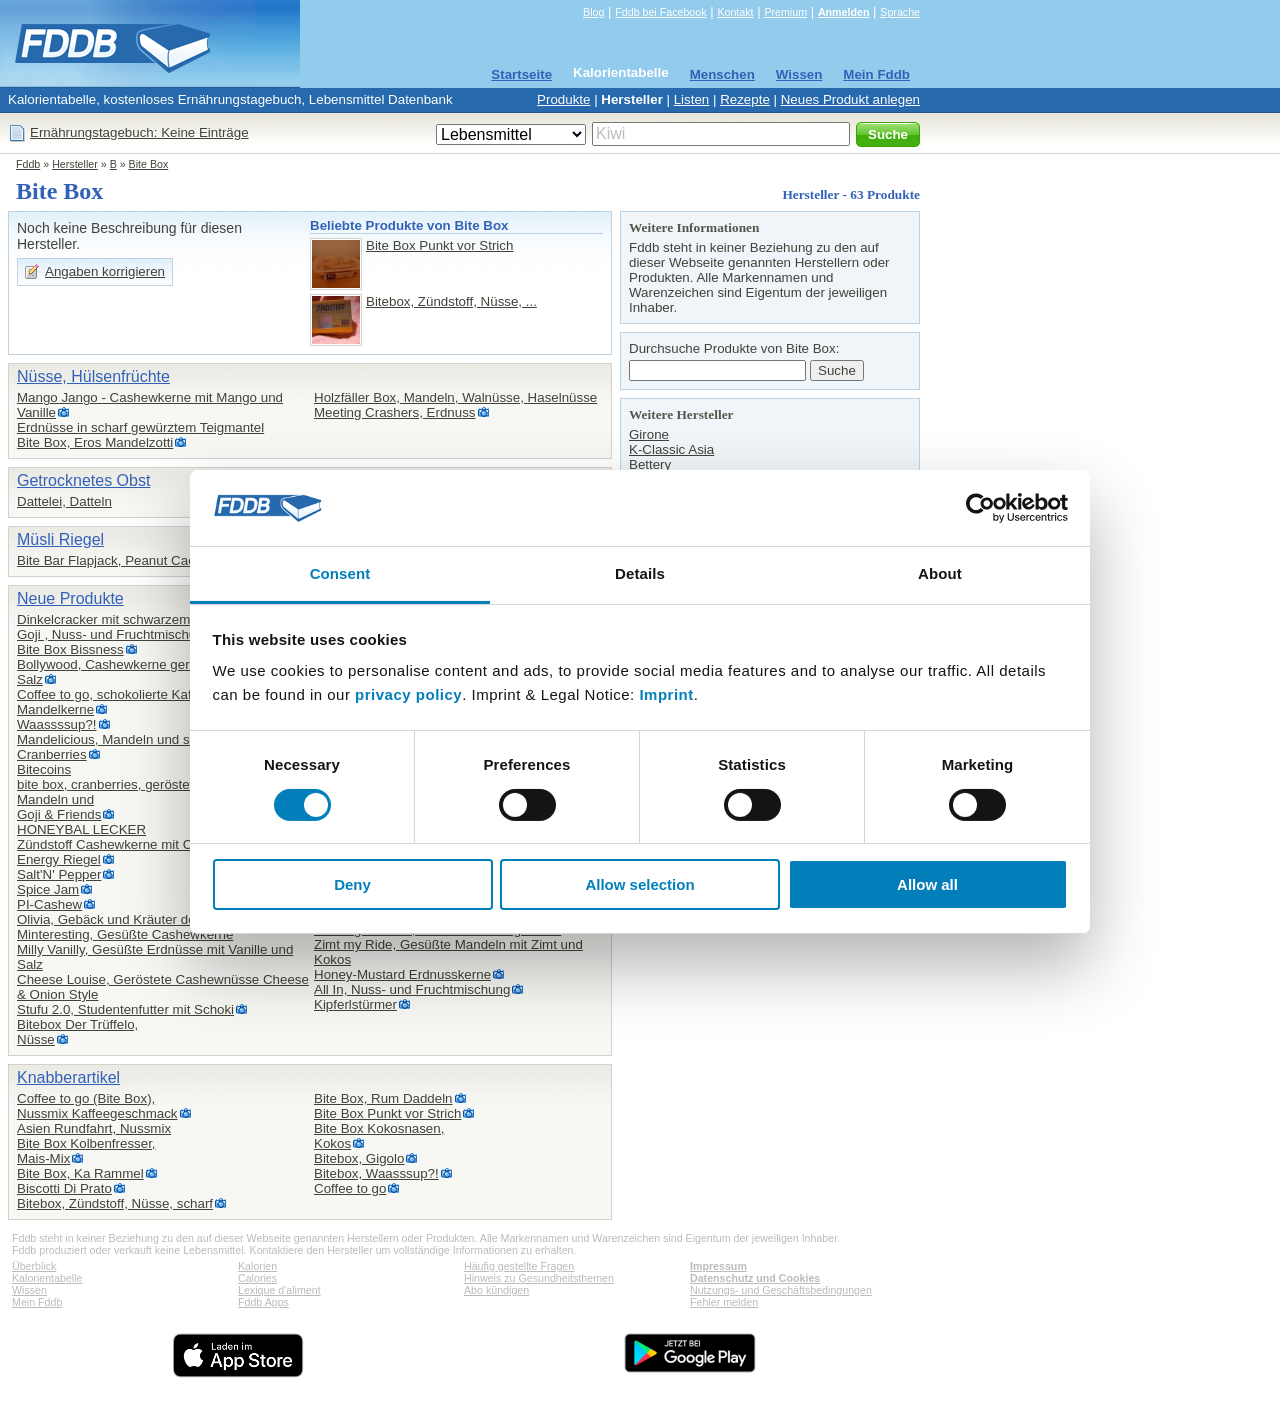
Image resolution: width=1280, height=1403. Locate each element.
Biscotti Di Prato (64, 1188)
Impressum (718, 1266)
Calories (257, 1278)
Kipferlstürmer (355, 1004)
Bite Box (149, 164)
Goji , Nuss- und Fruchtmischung (114, 634)
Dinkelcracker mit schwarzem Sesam (126, 619)
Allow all (927, 884)
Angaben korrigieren (105, 271)
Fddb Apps (263, 1302)
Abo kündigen (496, 1290)
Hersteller (632, 99)
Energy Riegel (59, 859)
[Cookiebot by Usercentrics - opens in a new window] (980, 508)
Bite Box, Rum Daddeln (383, 1098)
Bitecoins (44, 769)
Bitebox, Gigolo (359, 1158)
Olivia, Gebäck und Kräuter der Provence (138, 919)
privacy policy (408, 694)
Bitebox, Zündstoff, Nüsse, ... (451, 301)
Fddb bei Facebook (660, 12)
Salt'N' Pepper (59, 874)
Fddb (28, 164)
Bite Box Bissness (70, 649)
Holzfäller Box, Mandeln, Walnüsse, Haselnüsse (455, 397)
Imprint (666, 694)
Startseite (521, 74)
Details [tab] (640, 573)
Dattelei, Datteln (64, 501)
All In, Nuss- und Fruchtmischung (412, 989)
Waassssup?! (57, 724)
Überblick (34, 1266)
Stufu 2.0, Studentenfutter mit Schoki (125, 1009)
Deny (352, 884)
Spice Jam (48, 889)
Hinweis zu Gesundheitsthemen (539, 1278)
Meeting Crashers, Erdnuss (395, 412)
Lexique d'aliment (279, 1290)
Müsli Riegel (60, 539)
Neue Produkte (70, 598)
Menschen (722, 74)
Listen (692, 99)
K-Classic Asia (671, 449)
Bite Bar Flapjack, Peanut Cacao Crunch (136, 560)
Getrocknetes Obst (83, 480)
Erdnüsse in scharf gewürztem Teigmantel (140, 427)
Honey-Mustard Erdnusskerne (402, 974)
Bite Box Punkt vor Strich (439, 245)
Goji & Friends (59, 814)
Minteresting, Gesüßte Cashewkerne (125, 934)
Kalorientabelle (621, 72)
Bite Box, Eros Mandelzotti (95, 442)
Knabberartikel (68, 1077)
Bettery (650, 464)
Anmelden (844, 12)
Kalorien (257, 1266)
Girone (649, 434)
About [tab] (940, 573)
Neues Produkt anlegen (850, 99)
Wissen (799, 74)
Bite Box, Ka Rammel (80, 1173)
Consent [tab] (340, 573)
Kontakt (735, 12)
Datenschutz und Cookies (755, 1278)
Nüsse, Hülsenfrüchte (93, 376)
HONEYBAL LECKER (81, 829)
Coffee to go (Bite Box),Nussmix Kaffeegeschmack (97, 1106)
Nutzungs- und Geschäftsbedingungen (781, 1290)
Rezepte (745, 99)
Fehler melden (724, 1302)
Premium (785, 12)
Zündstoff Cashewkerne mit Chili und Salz (140, 844)
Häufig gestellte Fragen (519, 1266)
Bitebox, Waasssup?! (376, 1173)
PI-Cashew (49, 904)
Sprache (900, 12)
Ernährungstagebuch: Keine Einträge (139, 132)
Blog (593, 12)
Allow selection (639, 884)
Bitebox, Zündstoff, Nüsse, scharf (115, 1203)
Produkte (563, 99)
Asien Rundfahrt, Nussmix (94, 1128)
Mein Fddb (876, 74)
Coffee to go (350, 1188)
